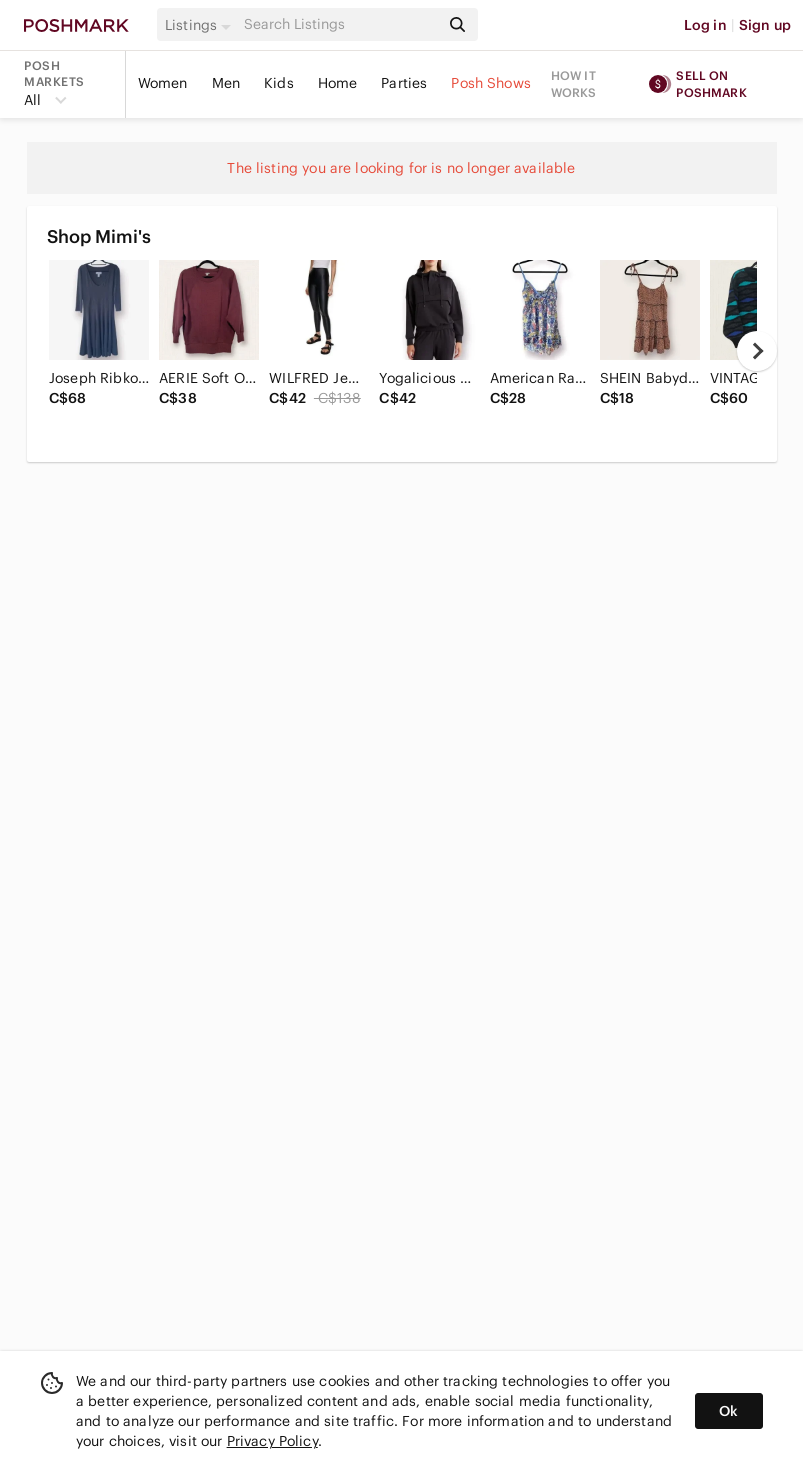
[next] (757, 351)
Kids (279, 83)
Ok (728, 1411)
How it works (574, 84)
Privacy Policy (272, 1441)
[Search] (340, 24)
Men (226, 83)
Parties (404, 83)
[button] (201, 25)
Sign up (765, 25)
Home (338, 83)
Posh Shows (491, 83)
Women (163, 83)
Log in (705, 25)
